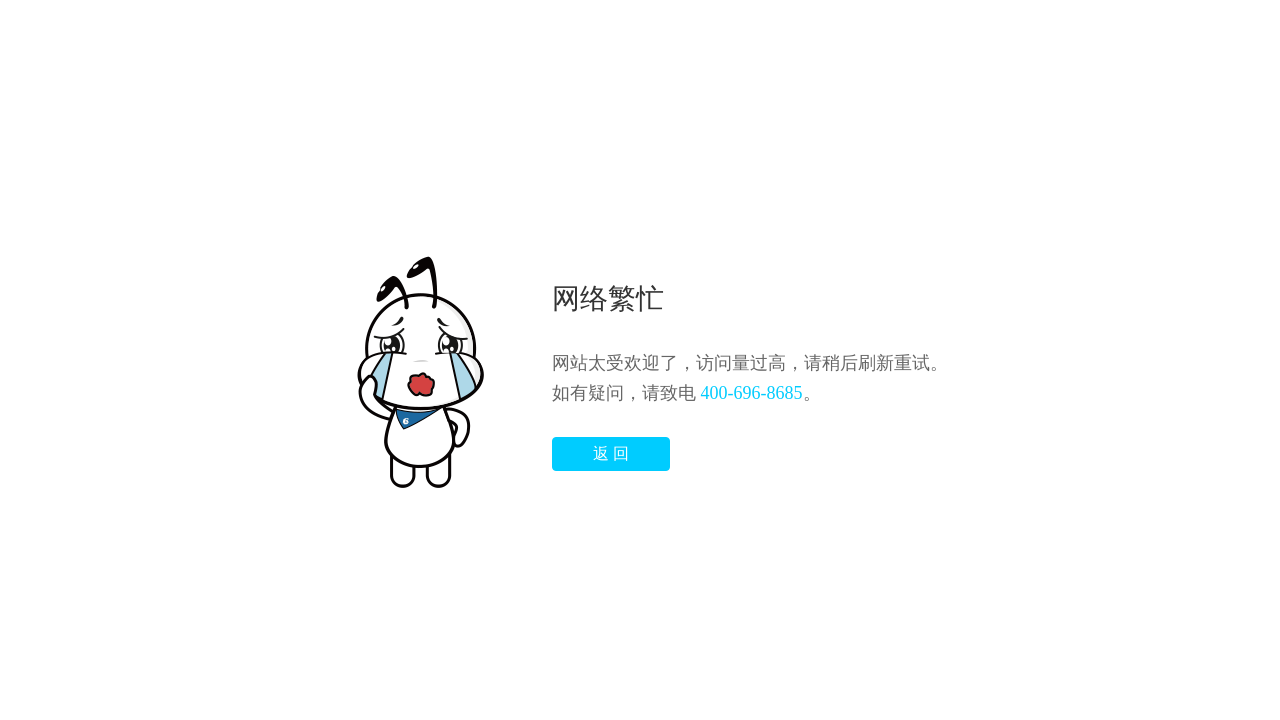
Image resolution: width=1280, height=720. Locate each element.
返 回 (611, 453)
